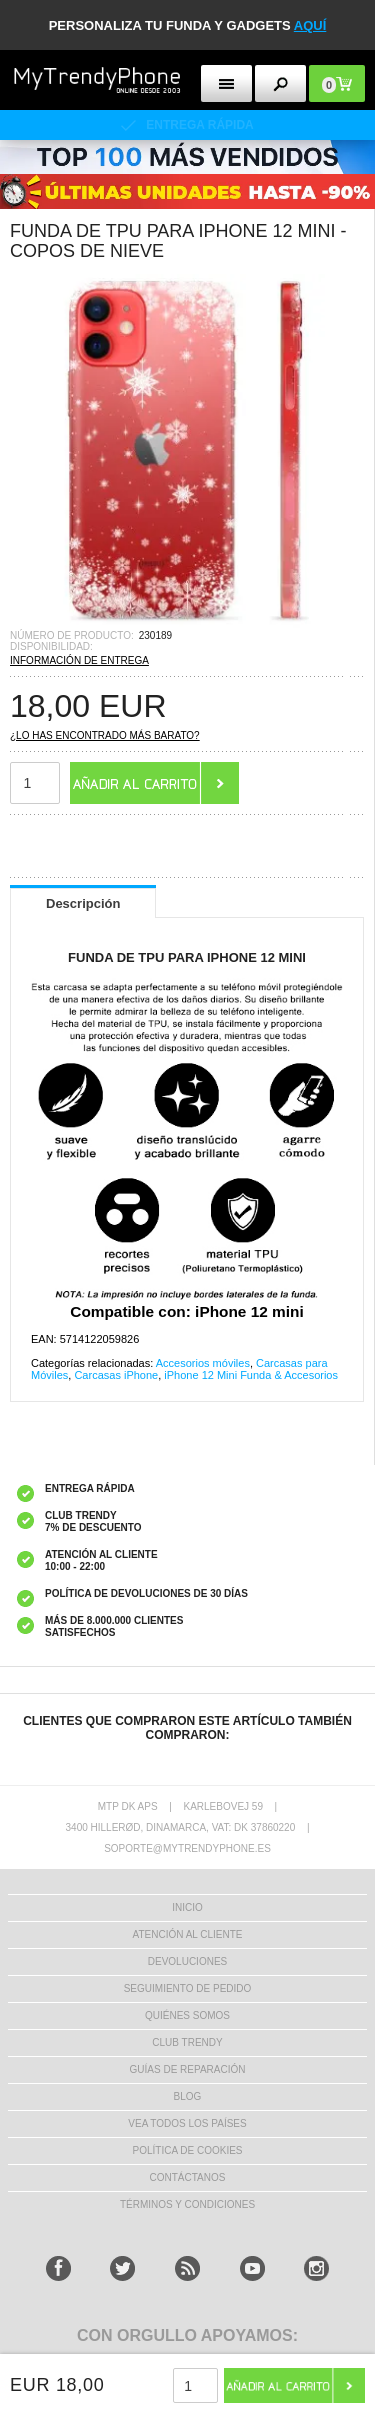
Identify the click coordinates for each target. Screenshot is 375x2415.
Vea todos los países (187, 2123)
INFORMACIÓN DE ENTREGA (79, 660)
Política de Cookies (187, 2150)
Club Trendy (187, 2042)
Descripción (83, 903)
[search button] (280, 83)
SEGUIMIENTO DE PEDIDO (188, 1988)
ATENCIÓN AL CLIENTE (187, 1934)
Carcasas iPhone (116, 1375)
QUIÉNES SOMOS (187, 2015)
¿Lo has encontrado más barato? (105, 735)
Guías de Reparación (188, 2069)
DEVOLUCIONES (187, 1961)
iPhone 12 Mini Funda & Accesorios (251, 1375)
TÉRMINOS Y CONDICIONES (187, 2204)
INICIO (187, 1907)
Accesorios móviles (203, 1363)
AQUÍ (310, 25)
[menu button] (226, 83)
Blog (188, 2096)
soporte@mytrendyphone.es (187, 1848)
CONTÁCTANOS (188, 2177)
